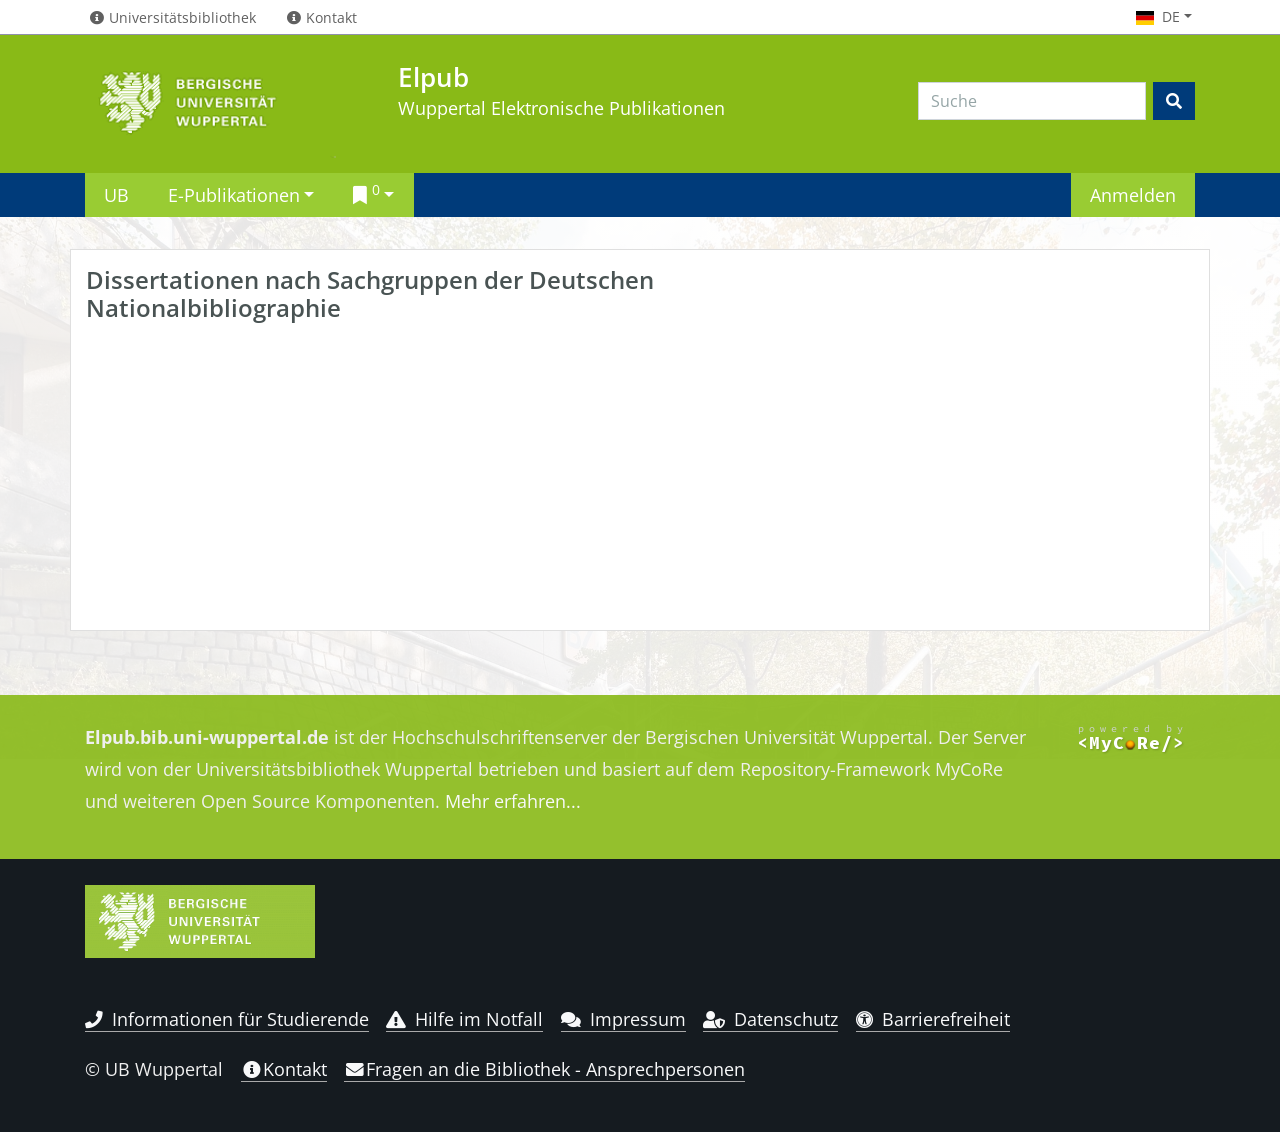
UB (116, 194)
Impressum (623, 1019)
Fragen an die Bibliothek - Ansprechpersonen (544, 1069)
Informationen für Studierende (227, 1019)
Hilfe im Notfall (464, 1019)
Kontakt (284, 1069)
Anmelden (1133, 194)
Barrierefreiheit (933, 1019)
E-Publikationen (234, 194)
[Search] (1032, 101)
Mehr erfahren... (513, 801)
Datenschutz (770, 1019)
